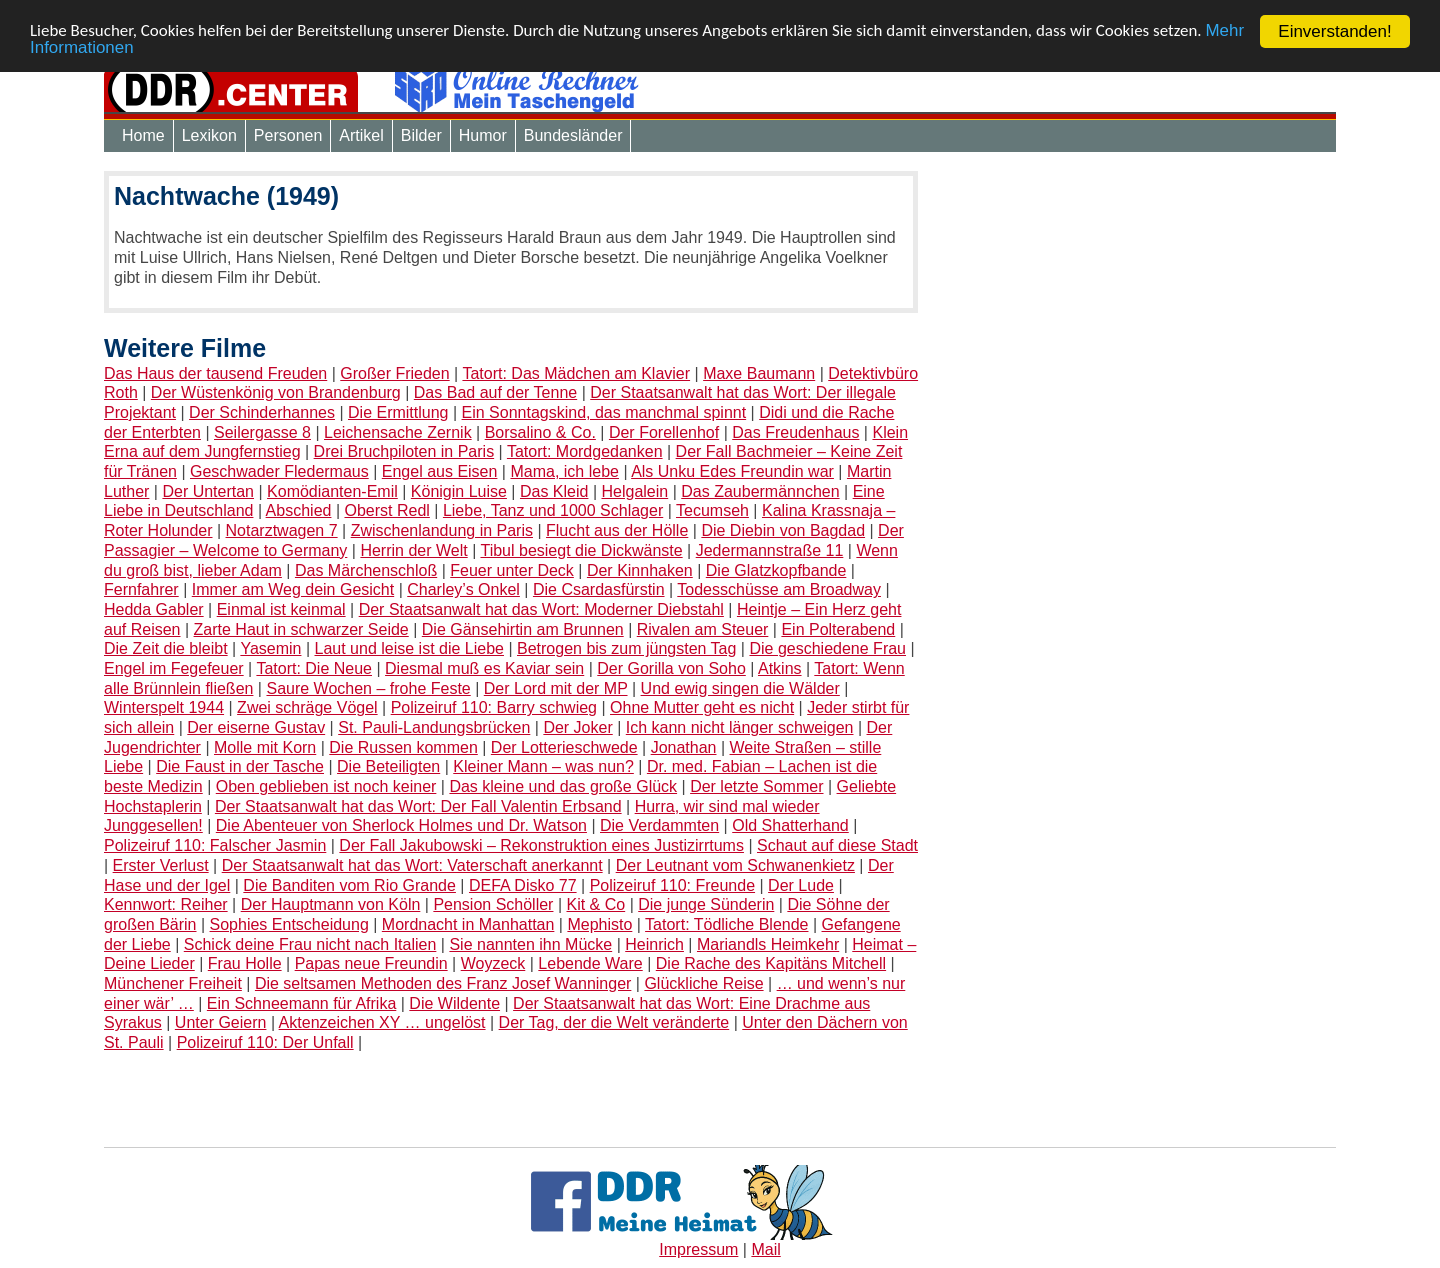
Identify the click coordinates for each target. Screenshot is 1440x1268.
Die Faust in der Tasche (240, 766)
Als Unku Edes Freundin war (732, 471)
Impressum (698, 1249)
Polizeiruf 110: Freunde (672, 884)
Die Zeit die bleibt (166, 648)
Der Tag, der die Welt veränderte (614, 1022)
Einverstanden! (1334, 31)
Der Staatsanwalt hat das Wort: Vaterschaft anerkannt (412, 865)
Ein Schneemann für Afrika (301, 1003)
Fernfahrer (141, 589)
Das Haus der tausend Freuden (215, 373)
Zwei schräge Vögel (307, 707)
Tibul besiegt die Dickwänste (581, 550)
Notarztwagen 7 (282, 530)
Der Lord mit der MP (556, 688)
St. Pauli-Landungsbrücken (434, 727)
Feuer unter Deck (512, 569)
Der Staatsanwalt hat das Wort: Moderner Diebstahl (541, 609)
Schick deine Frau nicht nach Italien (310, 944)
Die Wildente (454, 1003)
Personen (288, 135)
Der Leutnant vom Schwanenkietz (735, 865)
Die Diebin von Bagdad (783, 530)
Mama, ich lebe (564, 471)
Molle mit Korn (265, 747)
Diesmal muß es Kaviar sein (484, 668)
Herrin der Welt (413, 550)
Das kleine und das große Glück (563, 786)
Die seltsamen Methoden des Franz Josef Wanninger (443, 983)
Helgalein (635, 491)
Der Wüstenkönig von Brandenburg (276, 392)
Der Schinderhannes (262, 412)
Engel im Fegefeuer (174, 668)
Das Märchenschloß (366, 569)
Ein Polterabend (838, 629)
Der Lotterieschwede (564, 747)
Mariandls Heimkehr (768, 944)
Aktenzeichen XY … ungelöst (382, 1022)
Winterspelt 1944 (164, 707)
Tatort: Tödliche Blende (726, 924)
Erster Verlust (161, 865)
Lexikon (209, 135)
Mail (765, 1249)
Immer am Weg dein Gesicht (293, 589)
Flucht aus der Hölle (617, 530)
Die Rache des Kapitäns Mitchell (771, 963)
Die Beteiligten (388, 766)
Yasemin (270, 648)
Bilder (421, 135)
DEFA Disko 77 (523, 884)
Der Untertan (208, 491)
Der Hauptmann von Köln (331, 904)
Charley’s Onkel (463, 589)
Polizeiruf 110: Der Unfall (265, 1042)
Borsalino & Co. (540, 432)
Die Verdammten (659, 825)
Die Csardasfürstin (599, 589)
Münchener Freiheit (173, 983)
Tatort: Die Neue (314, 668)
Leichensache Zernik (398, 432)
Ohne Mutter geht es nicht (702, 707)
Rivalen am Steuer (703, 629)
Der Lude (801, 884)
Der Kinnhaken (640, 569)
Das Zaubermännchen (760, 491)
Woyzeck (493, 963)
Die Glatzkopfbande (776, 569)
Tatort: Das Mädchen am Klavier (576, 373)
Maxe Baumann (759, 373)
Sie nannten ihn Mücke (530, 944)
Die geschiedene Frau (827, 648)
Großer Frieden (394, 373)
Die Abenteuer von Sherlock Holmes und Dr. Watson (401, 825)
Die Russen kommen (403, 747)
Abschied (299, 510)
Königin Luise (459, 491)
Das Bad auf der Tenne (495, 392)
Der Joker (577, 727)
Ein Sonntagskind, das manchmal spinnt (604, 412)
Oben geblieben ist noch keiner (326, 786)
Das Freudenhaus (795, 432)
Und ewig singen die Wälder (740, 688)
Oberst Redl (386, 510)
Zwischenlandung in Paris (442, 530)
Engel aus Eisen (440, 471)
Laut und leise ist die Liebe (409, 648)
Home (143, 135)
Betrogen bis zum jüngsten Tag (626, 648)
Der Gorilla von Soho (671, 668)
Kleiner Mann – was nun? (543, 766)
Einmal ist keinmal (281, 609)
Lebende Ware (590, 963)
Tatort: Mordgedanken (585, 451)
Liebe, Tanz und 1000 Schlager (553, 510)
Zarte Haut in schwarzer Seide (301, 629)
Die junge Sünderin (706, 904)
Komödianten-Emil (332, 491)
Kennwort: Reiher (166, 904)
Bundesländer (573, 135)
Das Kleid (554, 491)
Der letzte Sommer (756, 786)
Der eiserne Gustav (256, 727)
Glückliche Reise (703, 983)
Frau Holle (245, 963)
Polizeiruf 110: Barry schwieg (494, 707)
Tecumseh (712, 510)
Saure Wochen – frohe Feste (368, 688)
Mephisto (599, 924)
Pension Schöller (493, 904)
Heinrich (654, 944)
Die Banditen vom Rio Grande (349, 884)
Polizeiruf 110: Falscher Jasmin (215, 845)
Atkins (780, 668)
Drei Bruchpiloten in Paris (404, 451)
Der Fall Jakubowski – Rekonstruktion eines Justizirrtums (541, 845)
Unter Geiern (221, 1022)
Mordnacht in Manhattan (468, 924)
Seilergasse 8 (262, 432)
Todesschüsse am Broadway (779, 589)
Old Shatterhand (790, 825)
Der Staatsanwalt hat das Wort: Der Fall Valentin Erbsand (418, 806)
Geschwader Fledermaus (279, 471)
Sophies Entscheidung (289, 924)
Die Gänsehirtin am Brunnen (523, 629)
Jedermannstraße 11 (770, 550)
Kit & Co (596, 904)
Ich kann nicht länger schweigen (740, 727)
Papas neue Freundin (371, 963)
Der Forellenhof (664, 432)
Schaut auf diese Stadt (837, 845)
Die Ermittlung (398, 412)
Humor (483, 135)
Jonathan (684, 747)
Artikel (361, 135)
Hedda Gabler (154, 609)
